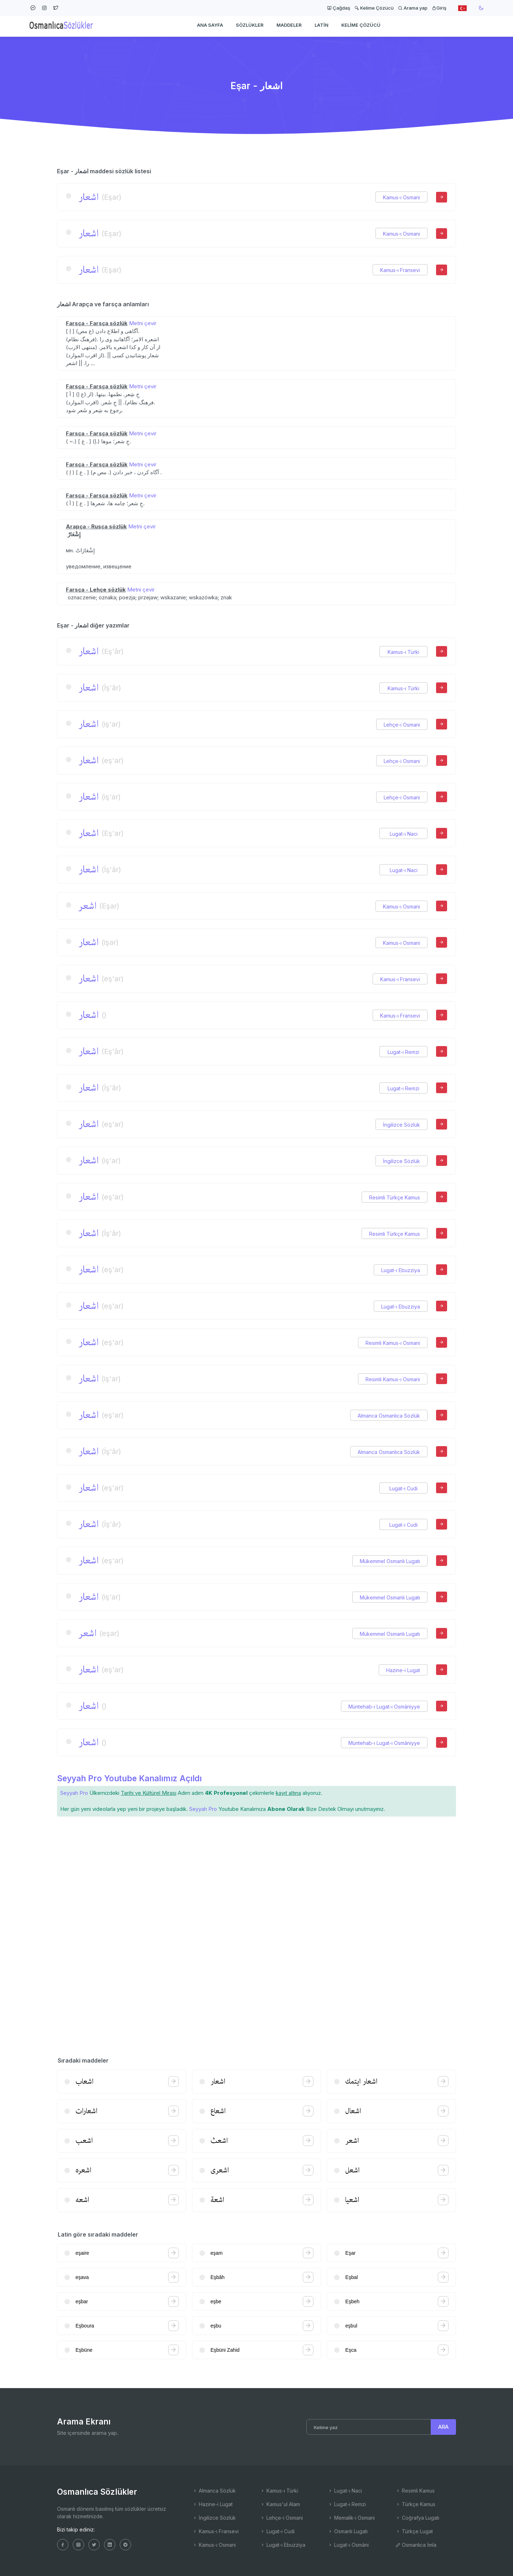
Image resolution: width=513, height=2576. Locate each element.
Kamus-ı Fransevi (400, 270)
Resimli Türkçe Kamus (394, 1197)
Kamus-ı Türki (403, 652)
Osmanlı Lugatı (348, 2531)
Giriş (439, 8)
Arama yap (413, 8)
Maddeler (289, 27)
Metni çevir (142, 323)
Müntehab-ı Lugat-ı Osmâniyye (384, 1707)
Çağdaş (338, 8)
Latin (321, 27)
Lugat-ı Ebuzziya (400, 1270)
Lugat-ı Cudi (403, 1488)
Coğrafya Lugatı (417, 2518)
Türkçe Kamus (415, 2504)
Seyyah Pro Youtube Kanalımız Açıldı (129, 1778)
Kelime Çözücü (374, 8)
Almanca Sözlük (214, 2491)
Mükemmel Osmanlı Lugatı (390, 1561)
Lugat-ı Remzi (403, 1052)
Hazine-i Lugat (403, 1670)
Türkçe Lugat (414, 2531)
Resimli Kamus (415, 2491)
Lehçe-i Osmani (402, 725)
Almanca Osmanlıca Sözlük (389, 1416)
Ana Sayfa (210, 27)
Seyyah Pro (74, 1792)
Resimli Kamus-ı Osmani (393, 1343)
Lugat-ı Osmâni (348, 2545)
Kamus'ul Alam (280, 2504)
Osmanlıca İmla (415, 2545)
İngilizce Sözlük (401, 1125)
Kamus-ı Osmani (401, 197)
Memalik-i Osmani (351, 2518)
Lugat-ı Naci (404, 834)
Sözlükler (250, 27)
